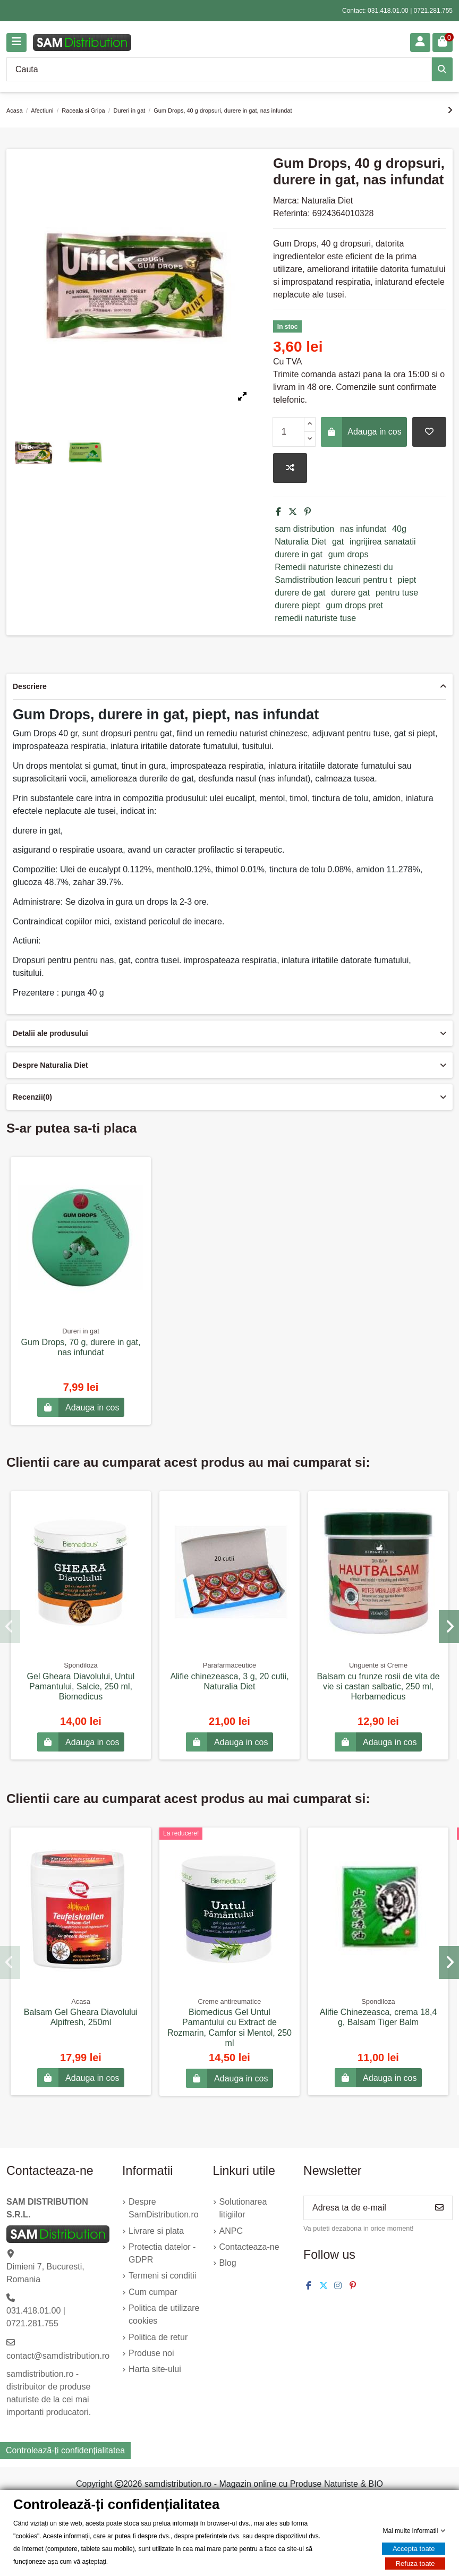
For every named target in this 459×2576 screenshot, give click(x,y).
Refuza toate (415, 2564)
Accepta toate (414, 2549)
